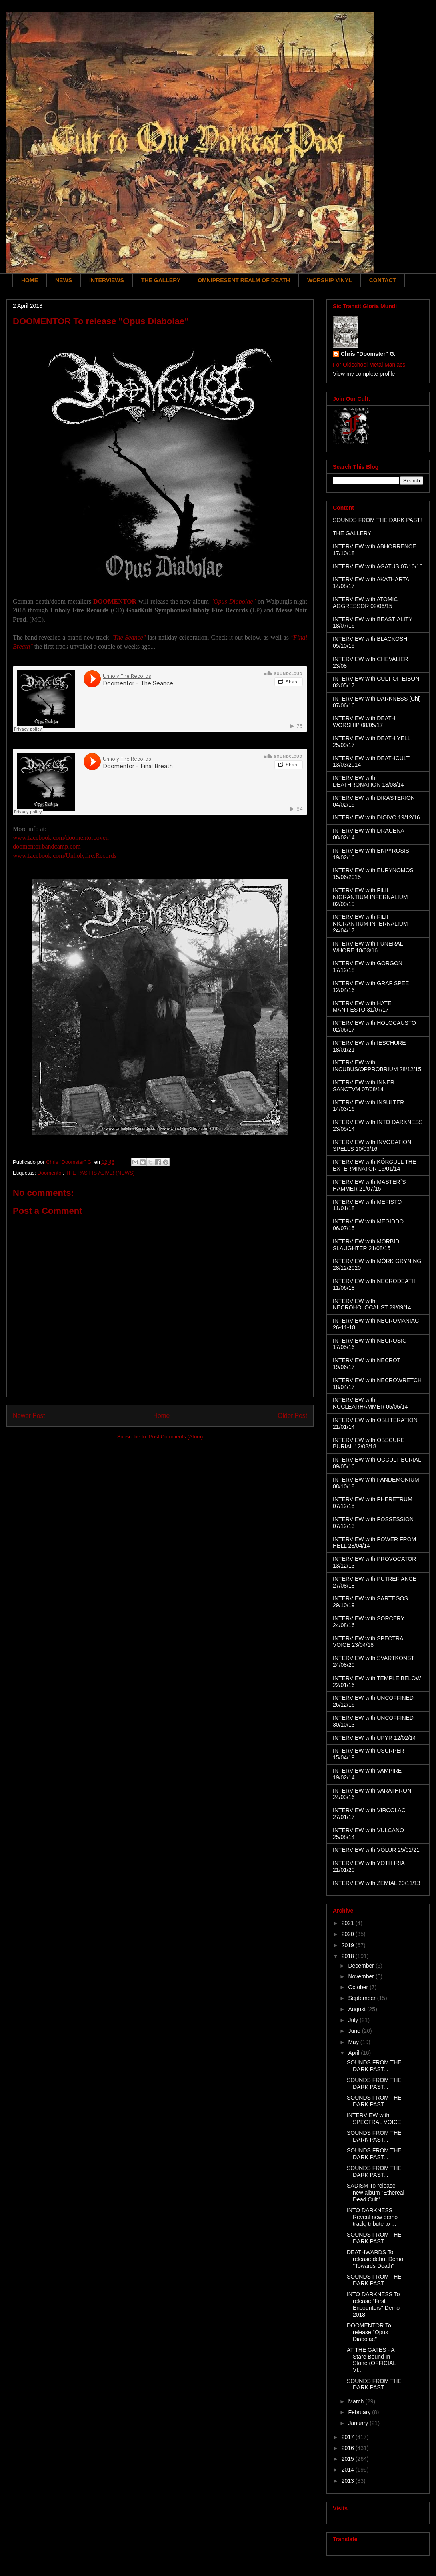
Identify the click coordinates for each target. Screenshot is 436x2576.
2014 (349, 2469)
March (356, 2401)
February (360, 2412)
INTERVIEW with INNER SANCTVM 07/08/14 (363, 1085)
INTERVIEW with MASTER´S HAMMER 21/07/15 (369, 1185)
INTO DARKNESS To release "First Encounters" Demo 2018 (373, 2304)
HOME (29, 280)
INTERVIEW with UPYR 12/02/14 (374, 1738)
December (361, 1965)
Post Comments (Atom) (176, 1437)
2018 (349, 1956)
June (355, 2031)
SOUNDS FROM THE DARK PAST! (377, 520)
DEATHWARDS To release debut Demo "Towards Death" (375, 2259)
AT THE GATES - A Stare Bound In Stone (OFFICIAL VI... (371, 2360)
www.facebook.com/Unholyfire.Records (64, 855)
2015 (349, 2459)
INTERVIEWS (106, 280)
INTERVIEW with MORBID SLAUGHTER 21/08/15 (366, 1244)
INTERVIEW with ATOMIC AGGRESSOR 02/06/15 (365, 602)
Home (161, 1415)
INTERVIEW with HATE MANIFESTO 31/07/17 (362, 1006)
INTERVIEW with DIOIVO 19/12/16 (376, 817)
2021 (349, 1923)
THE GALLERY (160, 280)
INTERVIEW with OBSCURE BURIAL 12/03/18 (368, 1443)
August (357, 2009)
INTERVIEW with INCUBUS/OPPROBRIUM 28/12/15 (377, 1065)
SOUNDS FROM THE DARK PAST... (374, 2065)
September (362, 1998)
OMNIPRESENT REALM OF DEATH (244, 280)
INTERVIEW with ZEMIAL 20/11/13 (376, 1883)
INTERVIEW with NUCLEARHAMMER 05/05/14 (370, 1403)
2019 (349, 1945)
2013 (349, 2481)
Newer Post (29, 1415)
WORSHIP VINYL (329, 280)
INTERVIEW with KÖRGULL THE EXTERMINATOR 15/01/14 (374, 1165)
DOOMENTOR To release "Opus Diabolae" (369, 2332)
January (359, 2423)
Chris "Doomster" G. (368, 354)
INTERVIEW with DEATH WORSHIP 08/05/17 (364, 721)
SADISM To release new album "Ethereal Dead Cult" (375, 2192)
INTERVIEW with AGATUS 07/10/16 (377, 566)
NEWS (63, 280)
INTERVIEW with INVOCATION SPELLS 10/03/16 (372, 1145)
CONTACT (382, 280)
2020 (349, 1934)
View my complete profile (364, 374)
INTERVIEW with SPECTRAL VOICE (374, 2118)
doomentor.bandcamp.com (47, 846)
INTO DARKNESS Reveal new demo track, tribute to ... (372, 2217)
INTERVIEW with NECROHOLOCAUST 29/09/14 (372, 1304)
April (354, 2053)
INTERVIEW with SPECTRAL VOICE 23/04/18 (369, 1641)
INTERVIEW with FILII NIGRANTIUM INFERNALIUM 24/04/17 (370, 924)
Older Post (292, 1415)
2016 (349, 2448)
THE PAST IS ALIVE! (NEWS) (100, 1173)
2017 (349, 2437)
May (354, 2042)
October (359, 1987)
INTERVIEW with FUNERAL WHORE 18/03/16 (368, 947)
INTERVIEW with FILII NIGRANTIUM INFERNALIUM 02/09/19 (370, 897)
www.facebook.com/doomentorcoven (61, 837)
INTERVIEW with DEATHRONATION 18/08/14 (368, 781)
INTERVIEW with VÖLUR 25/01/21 (376, 1850)
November (361, 1976)
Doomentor (50, 1173)
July (354, 2020)
